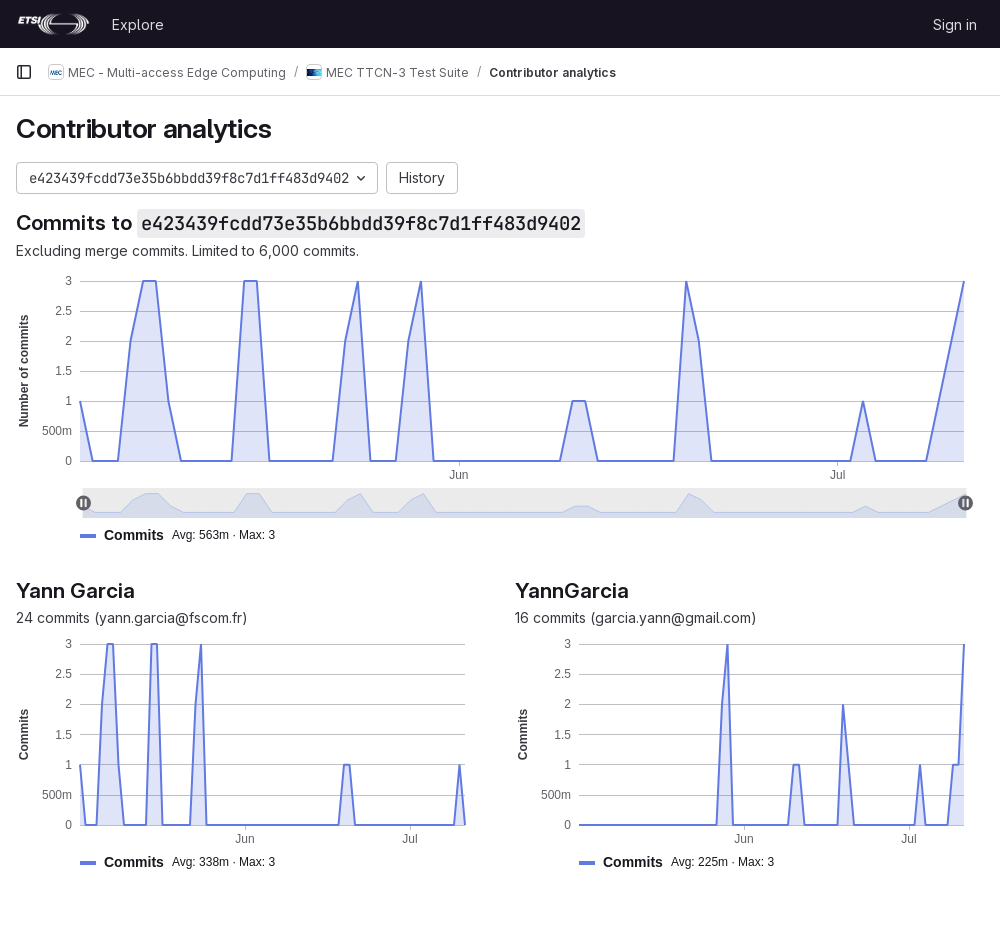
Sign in (955, 24)
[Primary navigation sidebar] (24, 72)
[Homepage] (53, 24)
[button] (185, 535)
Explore (138, 24)
